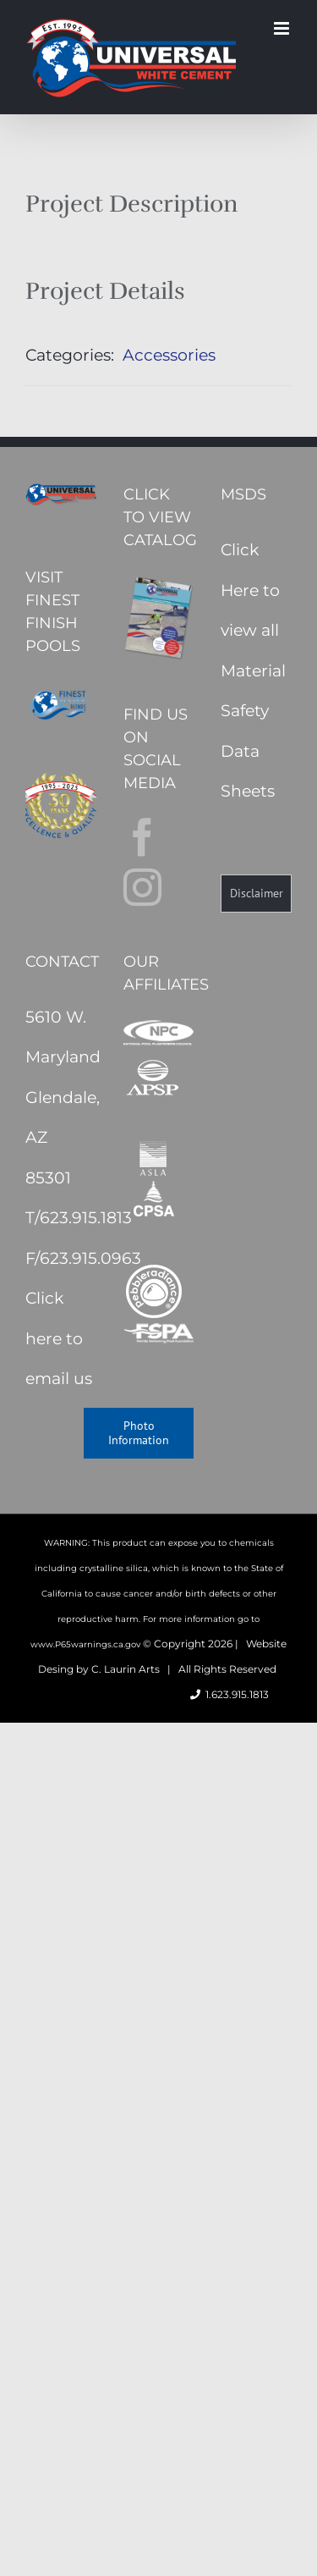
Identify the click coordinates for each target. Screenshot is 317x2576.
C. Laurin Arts (125, 1669)
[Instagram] (142, 888)
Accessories (169, 355)
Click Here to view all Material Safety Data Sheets (253, 670)
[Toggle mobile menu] (283, 28)
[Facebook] (142, 838)
